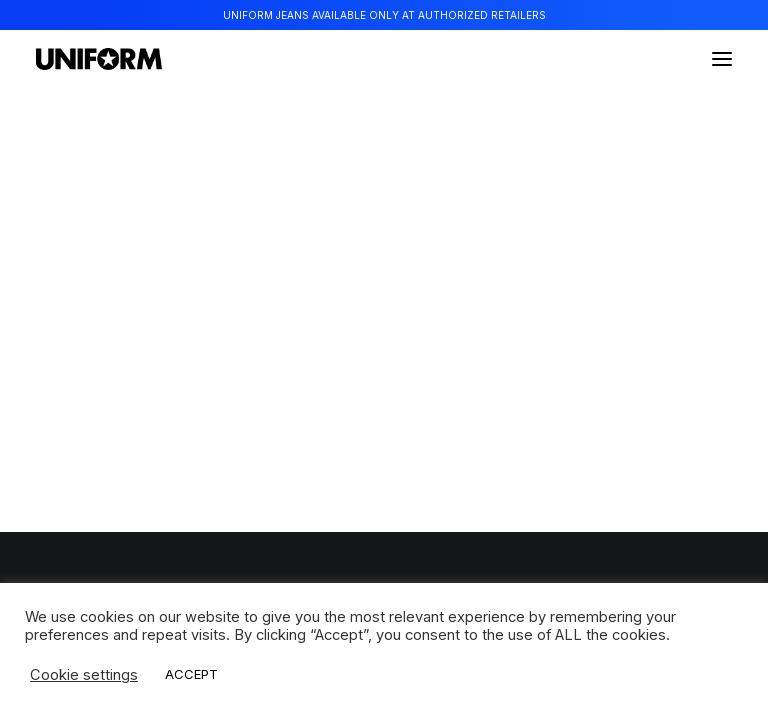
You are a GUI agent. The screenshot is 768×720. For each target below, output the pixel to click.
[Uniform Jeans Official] (99, 59)
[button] (722, 59)
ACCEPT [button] (191, 674)
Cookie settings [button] (84, 675)
